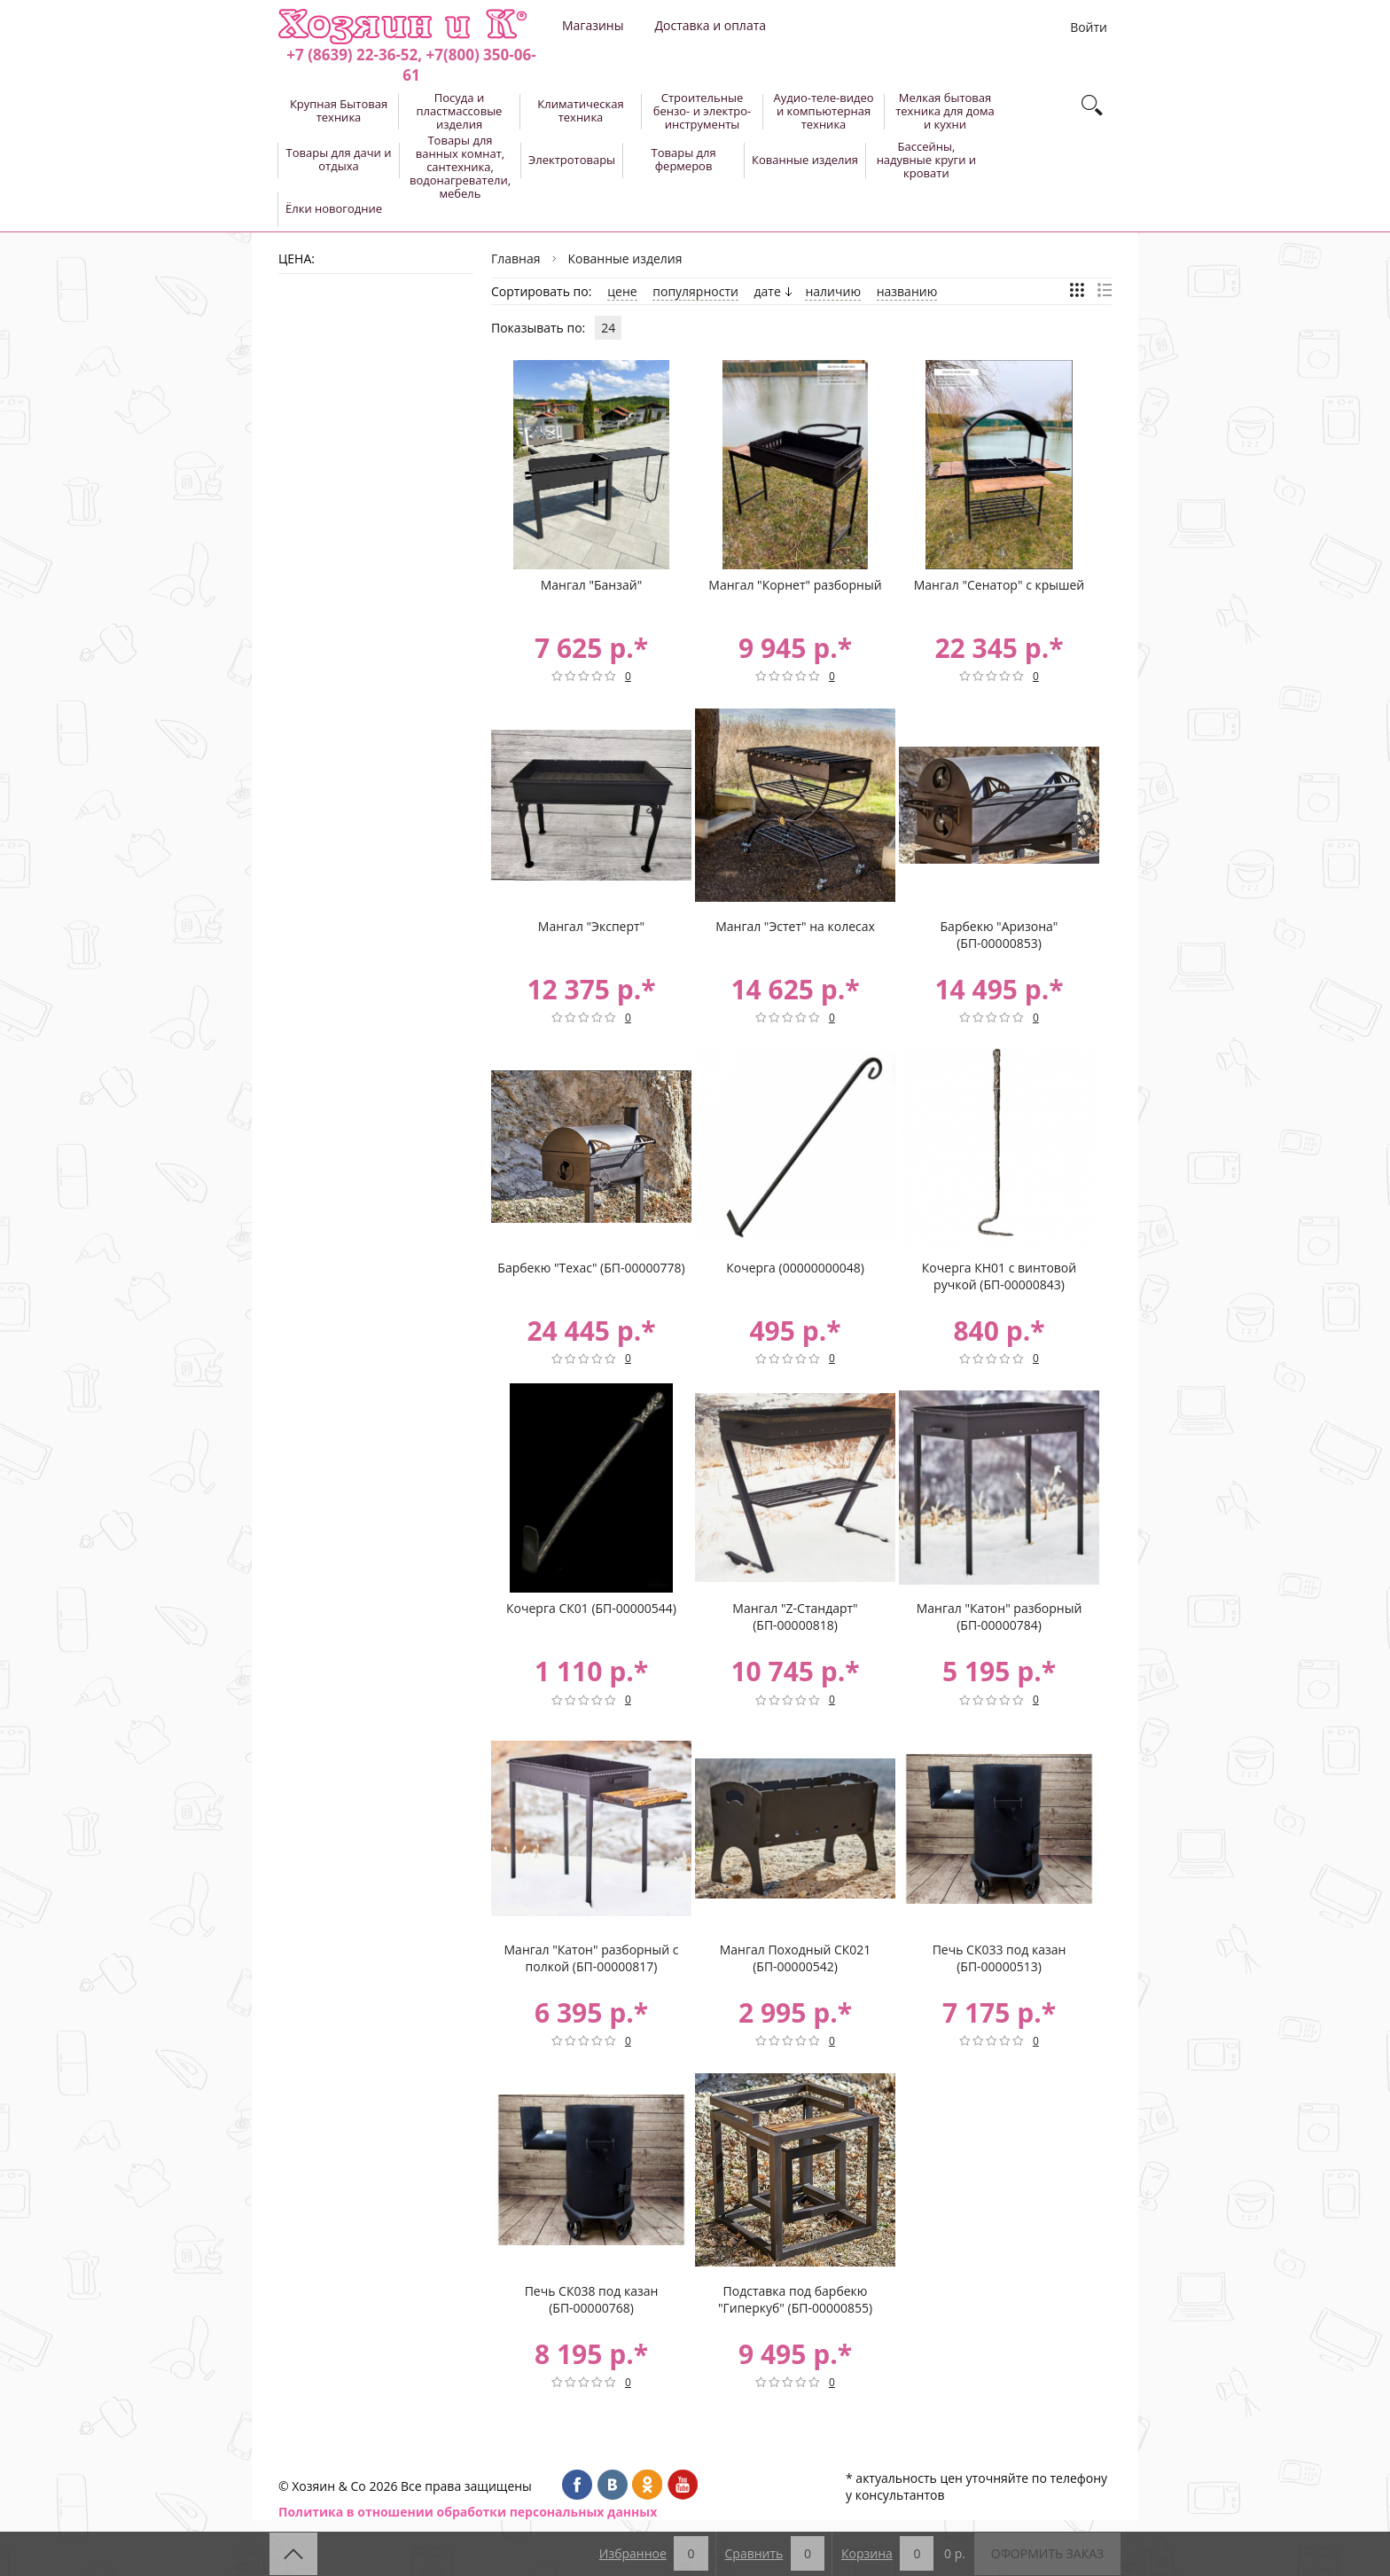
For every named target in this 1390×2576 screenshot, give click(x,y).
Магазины (592, 25)
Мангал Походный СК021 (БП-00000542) (795, 1958)
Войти (1088, 27)
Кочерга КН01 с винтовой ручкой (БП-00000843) (999, 1276)
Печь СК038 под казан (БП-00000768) (592, 2299)
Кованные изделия (625, 258)
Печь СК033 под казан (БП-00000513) (999, 1958)
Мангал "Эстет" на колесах (795, 926)
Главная (516, 258)
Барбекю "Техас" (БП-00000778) (590, 1267)
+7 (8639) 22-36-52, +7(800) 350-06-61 (410, 64)
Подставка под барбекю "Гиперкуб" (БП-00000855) (795, 2299)
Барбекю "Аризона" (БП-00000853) (999, 934)
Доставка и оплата (710, 25)
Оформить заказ (1047, 2553)
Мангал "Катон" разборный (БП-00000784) (999, 1616)
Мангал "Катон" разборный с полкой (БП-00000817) (591, 1958)
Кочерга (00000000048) (795, 1267)
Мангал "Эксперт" (591, 926)
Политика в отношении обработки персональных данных (467, 2511)
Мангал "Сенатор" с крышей (999, 584)
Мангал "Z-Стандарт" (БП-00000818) (794, 1616)
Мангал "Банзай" (592, 584)
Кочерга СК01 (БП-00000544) (591, 1608)
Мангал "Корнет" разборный (794, 584)
